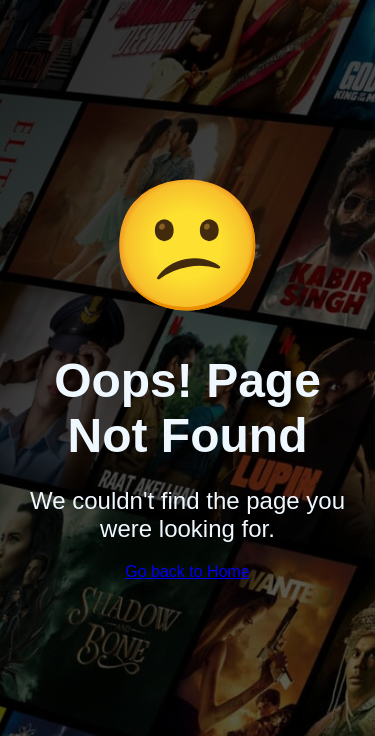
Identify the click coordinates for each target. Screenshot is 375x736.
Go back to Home (187, 571)
